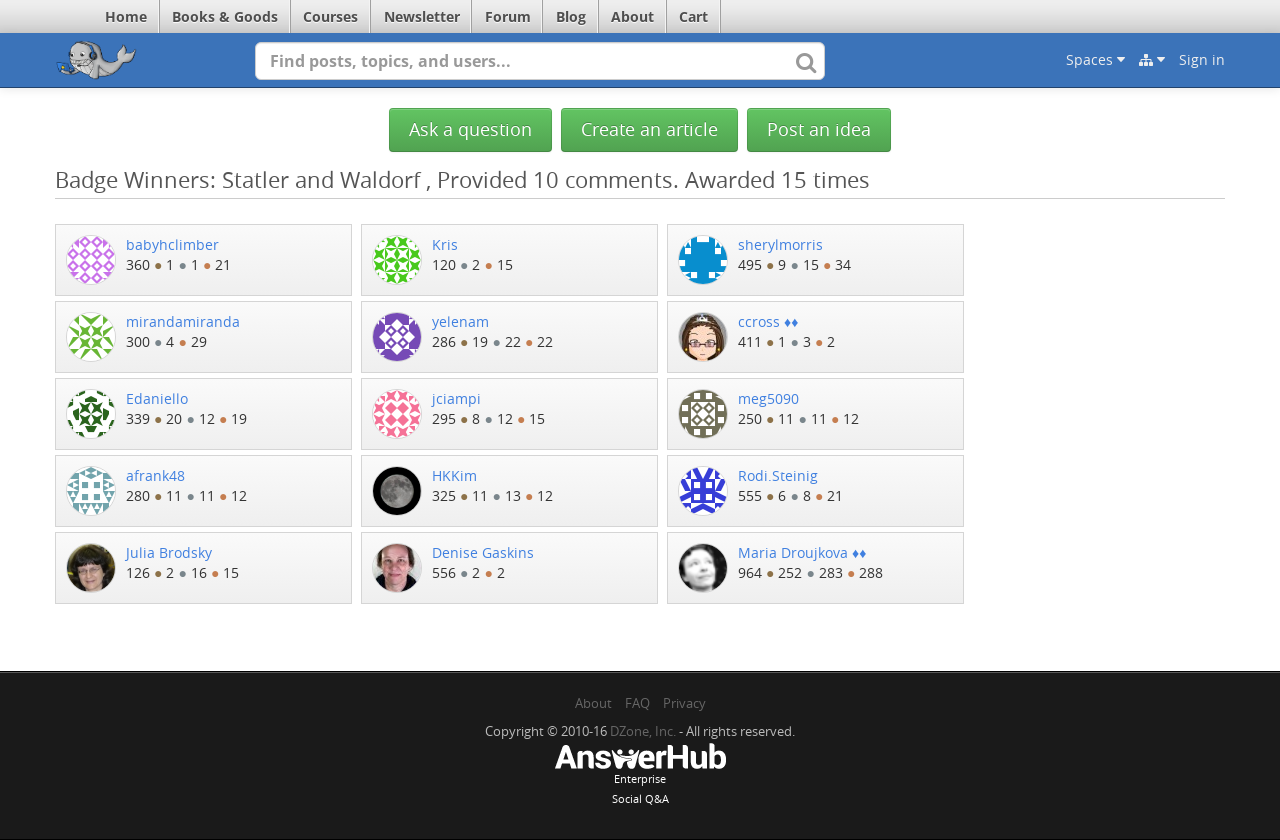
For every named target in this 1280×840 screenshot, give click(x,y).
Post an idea (819, 129)
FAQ (637, 703)
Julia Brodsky (169, 552)
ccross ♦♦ (768, 321)
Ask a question (470, 129)
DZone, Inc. (643, 731)
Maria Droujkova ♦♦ (802, 552)
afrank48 (155, 475)
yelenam (460, 321)
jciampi (456, 398)
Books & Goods (225, 16)
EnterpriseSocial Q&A (640, 776)
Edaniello (157, 398)
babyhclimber (172, 244)
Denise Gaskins (483, 552)
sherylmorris (780, 244)
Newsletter (422, 16)
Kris (445, 244)
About (632, 16)
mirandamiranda (183, 321)
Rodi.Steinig (778, 475)
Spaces (1095, 59)
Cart (693, 16)
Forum (508, 16)
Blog (571, 16)
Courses (330, 16)
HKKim (454, 475)
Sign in (1202, 59)
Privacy (684, 703)
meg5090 (768, 398)
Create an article (649, 129)
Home (126, 16)
